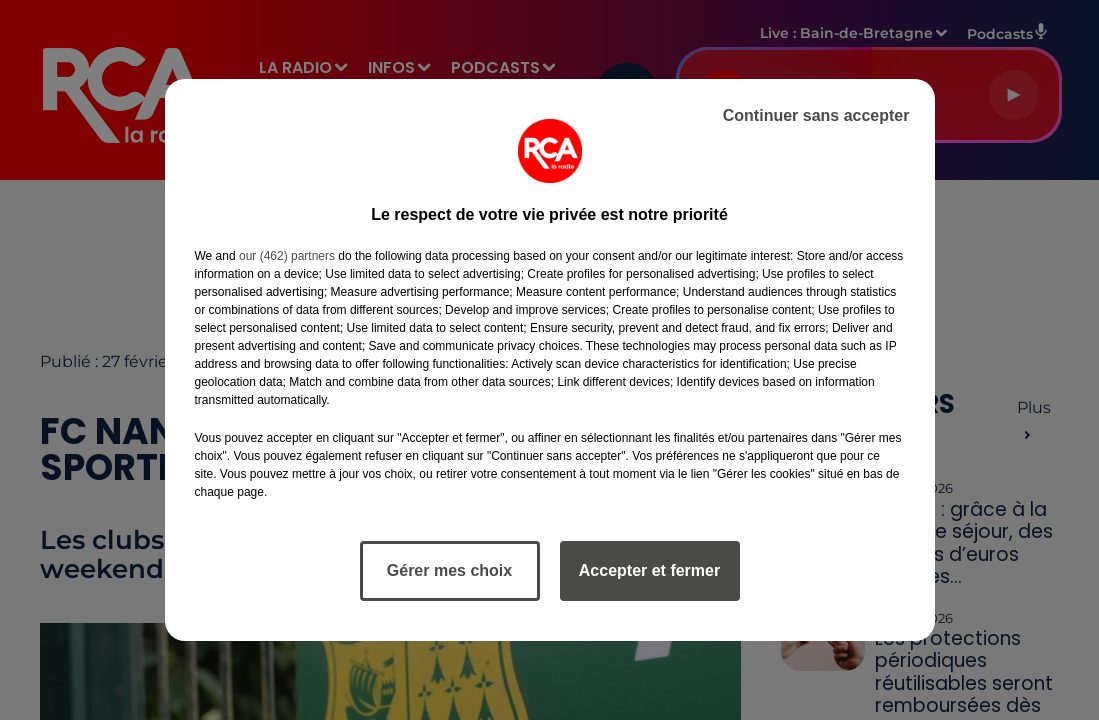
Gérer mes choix (449, 570)
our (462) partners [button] (287, 256)
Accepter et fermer (649, 570)
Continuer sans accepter (816, 115)
